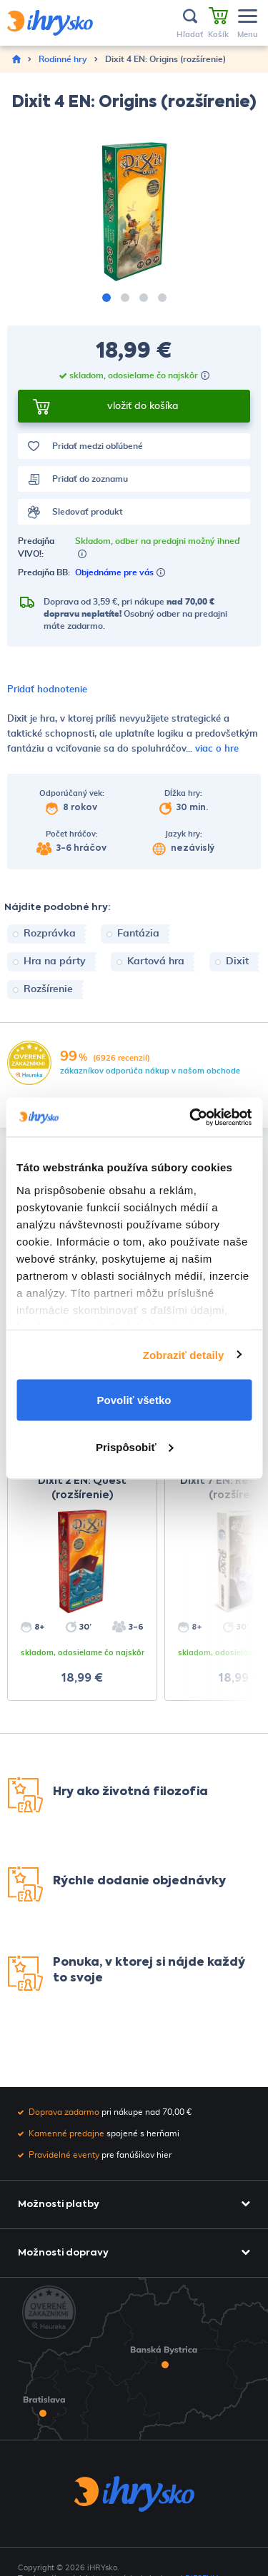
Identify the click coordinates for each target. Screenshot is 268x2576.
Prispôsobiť (135, 1446)
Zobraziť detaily (183, 1354)
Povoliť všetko (134, 1400)
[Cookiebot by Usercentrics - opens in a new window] (191, 1117)
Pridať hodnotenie (47, 689)
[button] (106, 297)
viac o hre (217, 749)
